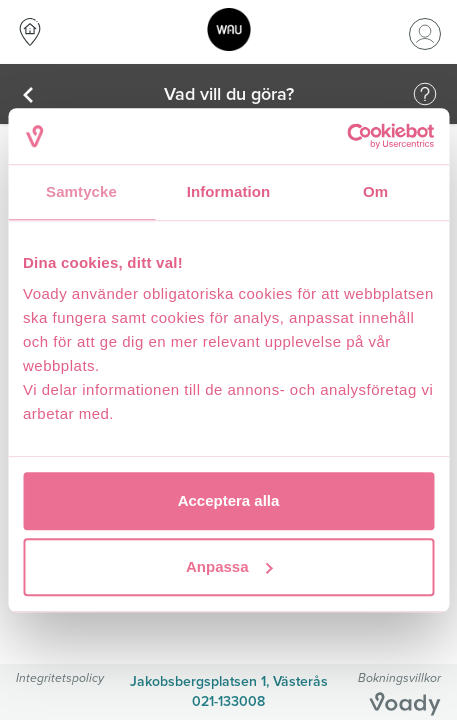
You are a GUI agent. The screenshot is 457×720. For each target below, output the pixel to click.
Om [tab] (375, 191)
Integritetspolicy (60, 677)
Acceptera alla (229, 500)
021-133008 (228, 701)
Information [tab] (229, 191)
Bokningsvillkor (399, 677)
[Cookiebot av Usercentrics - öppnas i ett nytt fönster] (346, 136)
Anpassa (229, 566)
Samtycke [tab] (81, 191)
